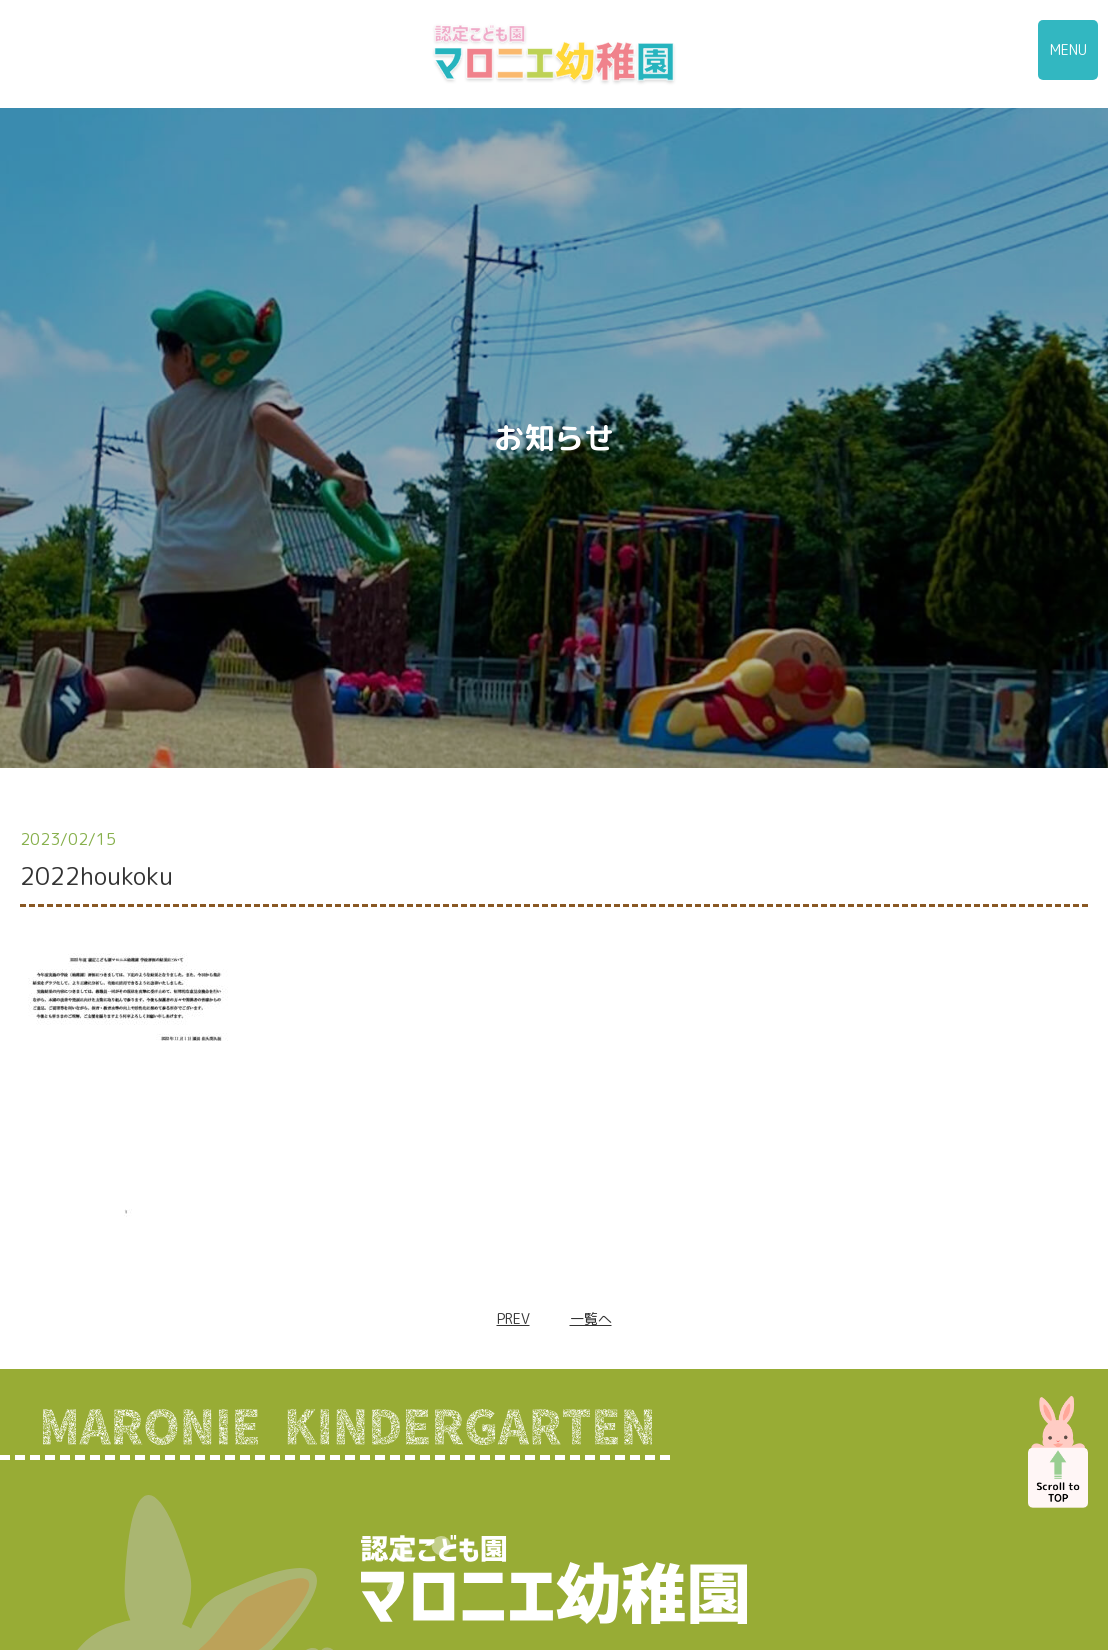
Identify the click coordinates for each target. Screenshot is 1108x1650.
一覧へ (591, 1318)
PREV (513, 1318)
